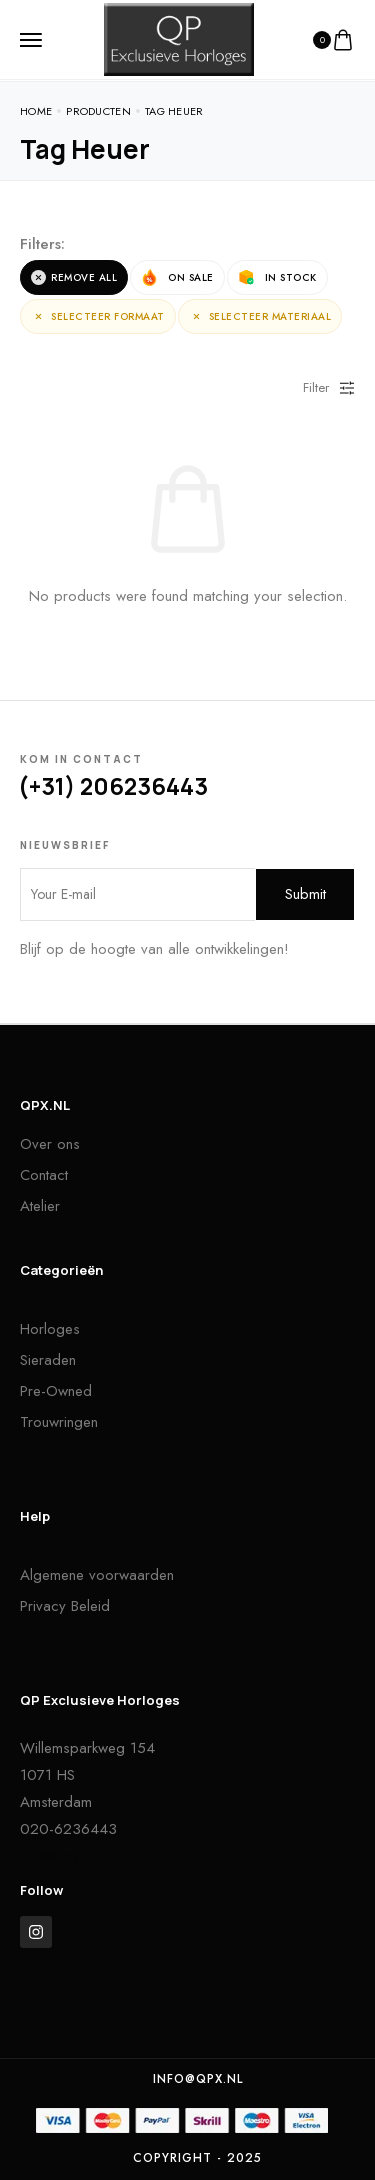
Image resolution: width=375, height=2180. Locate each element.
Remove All (74, 278)
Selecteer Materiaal (260, 317)
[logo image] (179, 38)
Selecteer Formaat (98, 317)
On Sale (177, 277)
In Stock (277, 277)
